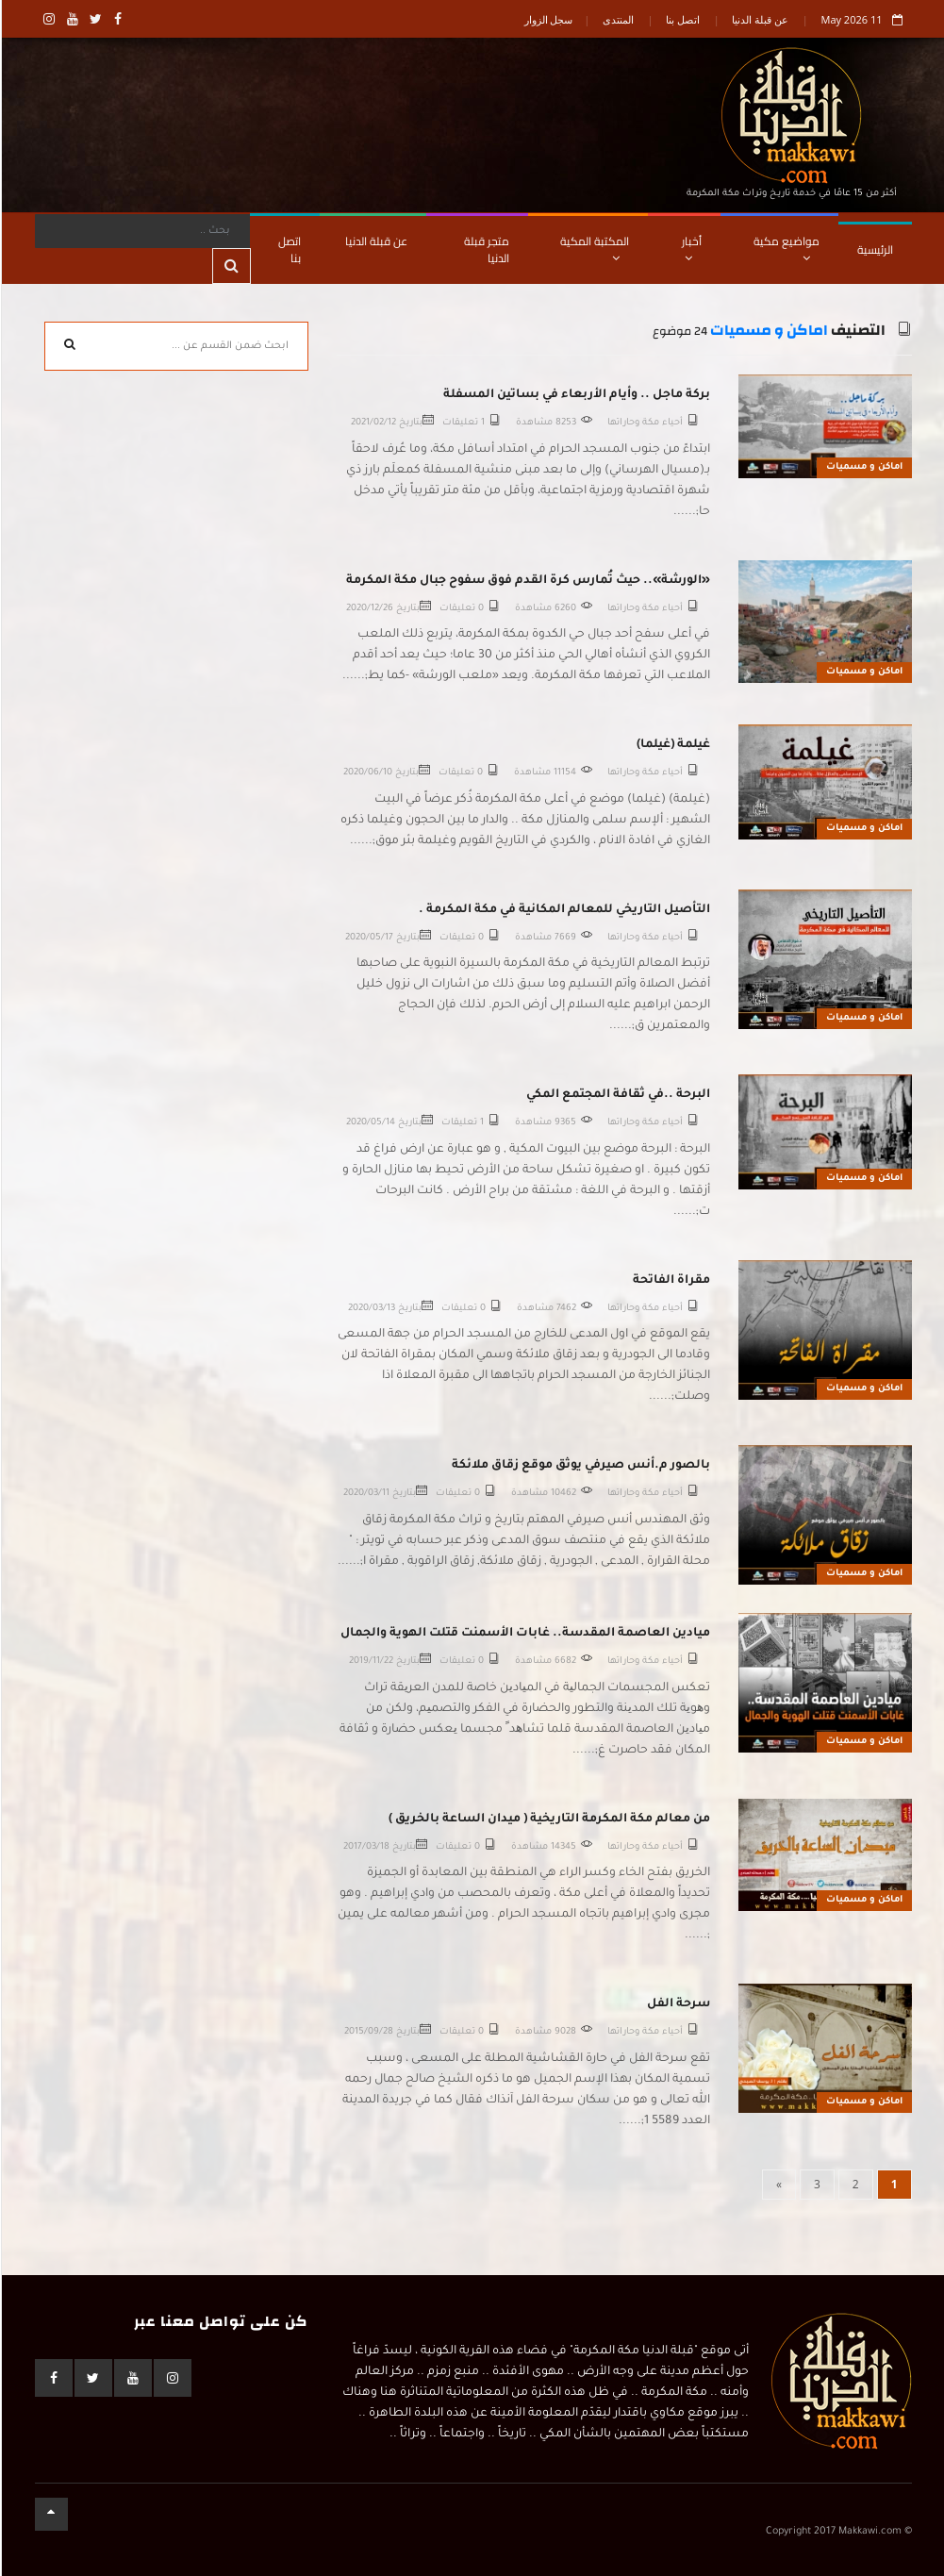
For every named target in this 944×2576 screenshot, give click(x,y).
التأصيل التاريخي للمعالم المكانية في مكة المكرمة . (563, 910)
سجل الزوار (547, 19)
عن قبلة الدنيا (759, 19)
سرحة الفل (677, 2004)
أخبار (691, 247)
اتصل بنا (682, 19)
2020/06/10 (366, 773)
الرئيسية (874, 249)
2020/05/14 (369, 1123)
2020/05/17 (368, 938)
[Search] (142, 231)
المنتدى (617, 19)
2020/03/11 (365, 1493)
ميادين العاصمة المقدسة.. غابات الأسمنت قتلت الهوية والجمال (524, 1633)
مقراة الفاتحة (670, 1281)
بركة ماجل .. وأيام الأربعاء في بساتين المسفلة (575, 395)
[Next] (778, 2184)
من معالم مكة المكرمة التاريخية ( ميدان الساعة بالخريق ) (548, 1819)
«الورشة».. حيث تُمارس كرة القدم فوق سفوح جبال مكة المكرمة (527, 581)
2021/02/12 (372, 423)
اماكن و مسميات (768, 331)
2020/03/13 (370, 1309)
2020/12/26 (368, 609)
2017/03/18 (365, 1847)
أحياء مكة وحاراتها (644, 423)
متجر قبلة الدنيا (485, 249)
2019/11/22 (370, 1661)
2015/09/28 (367, 2032)
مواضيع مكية (786, 247)
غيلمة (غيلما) (672, 745)
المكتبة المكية (593, 247)
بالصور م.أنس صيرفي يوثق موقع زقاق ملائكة (580, 1465)
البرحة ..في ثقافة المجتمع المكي (617, 1095)
